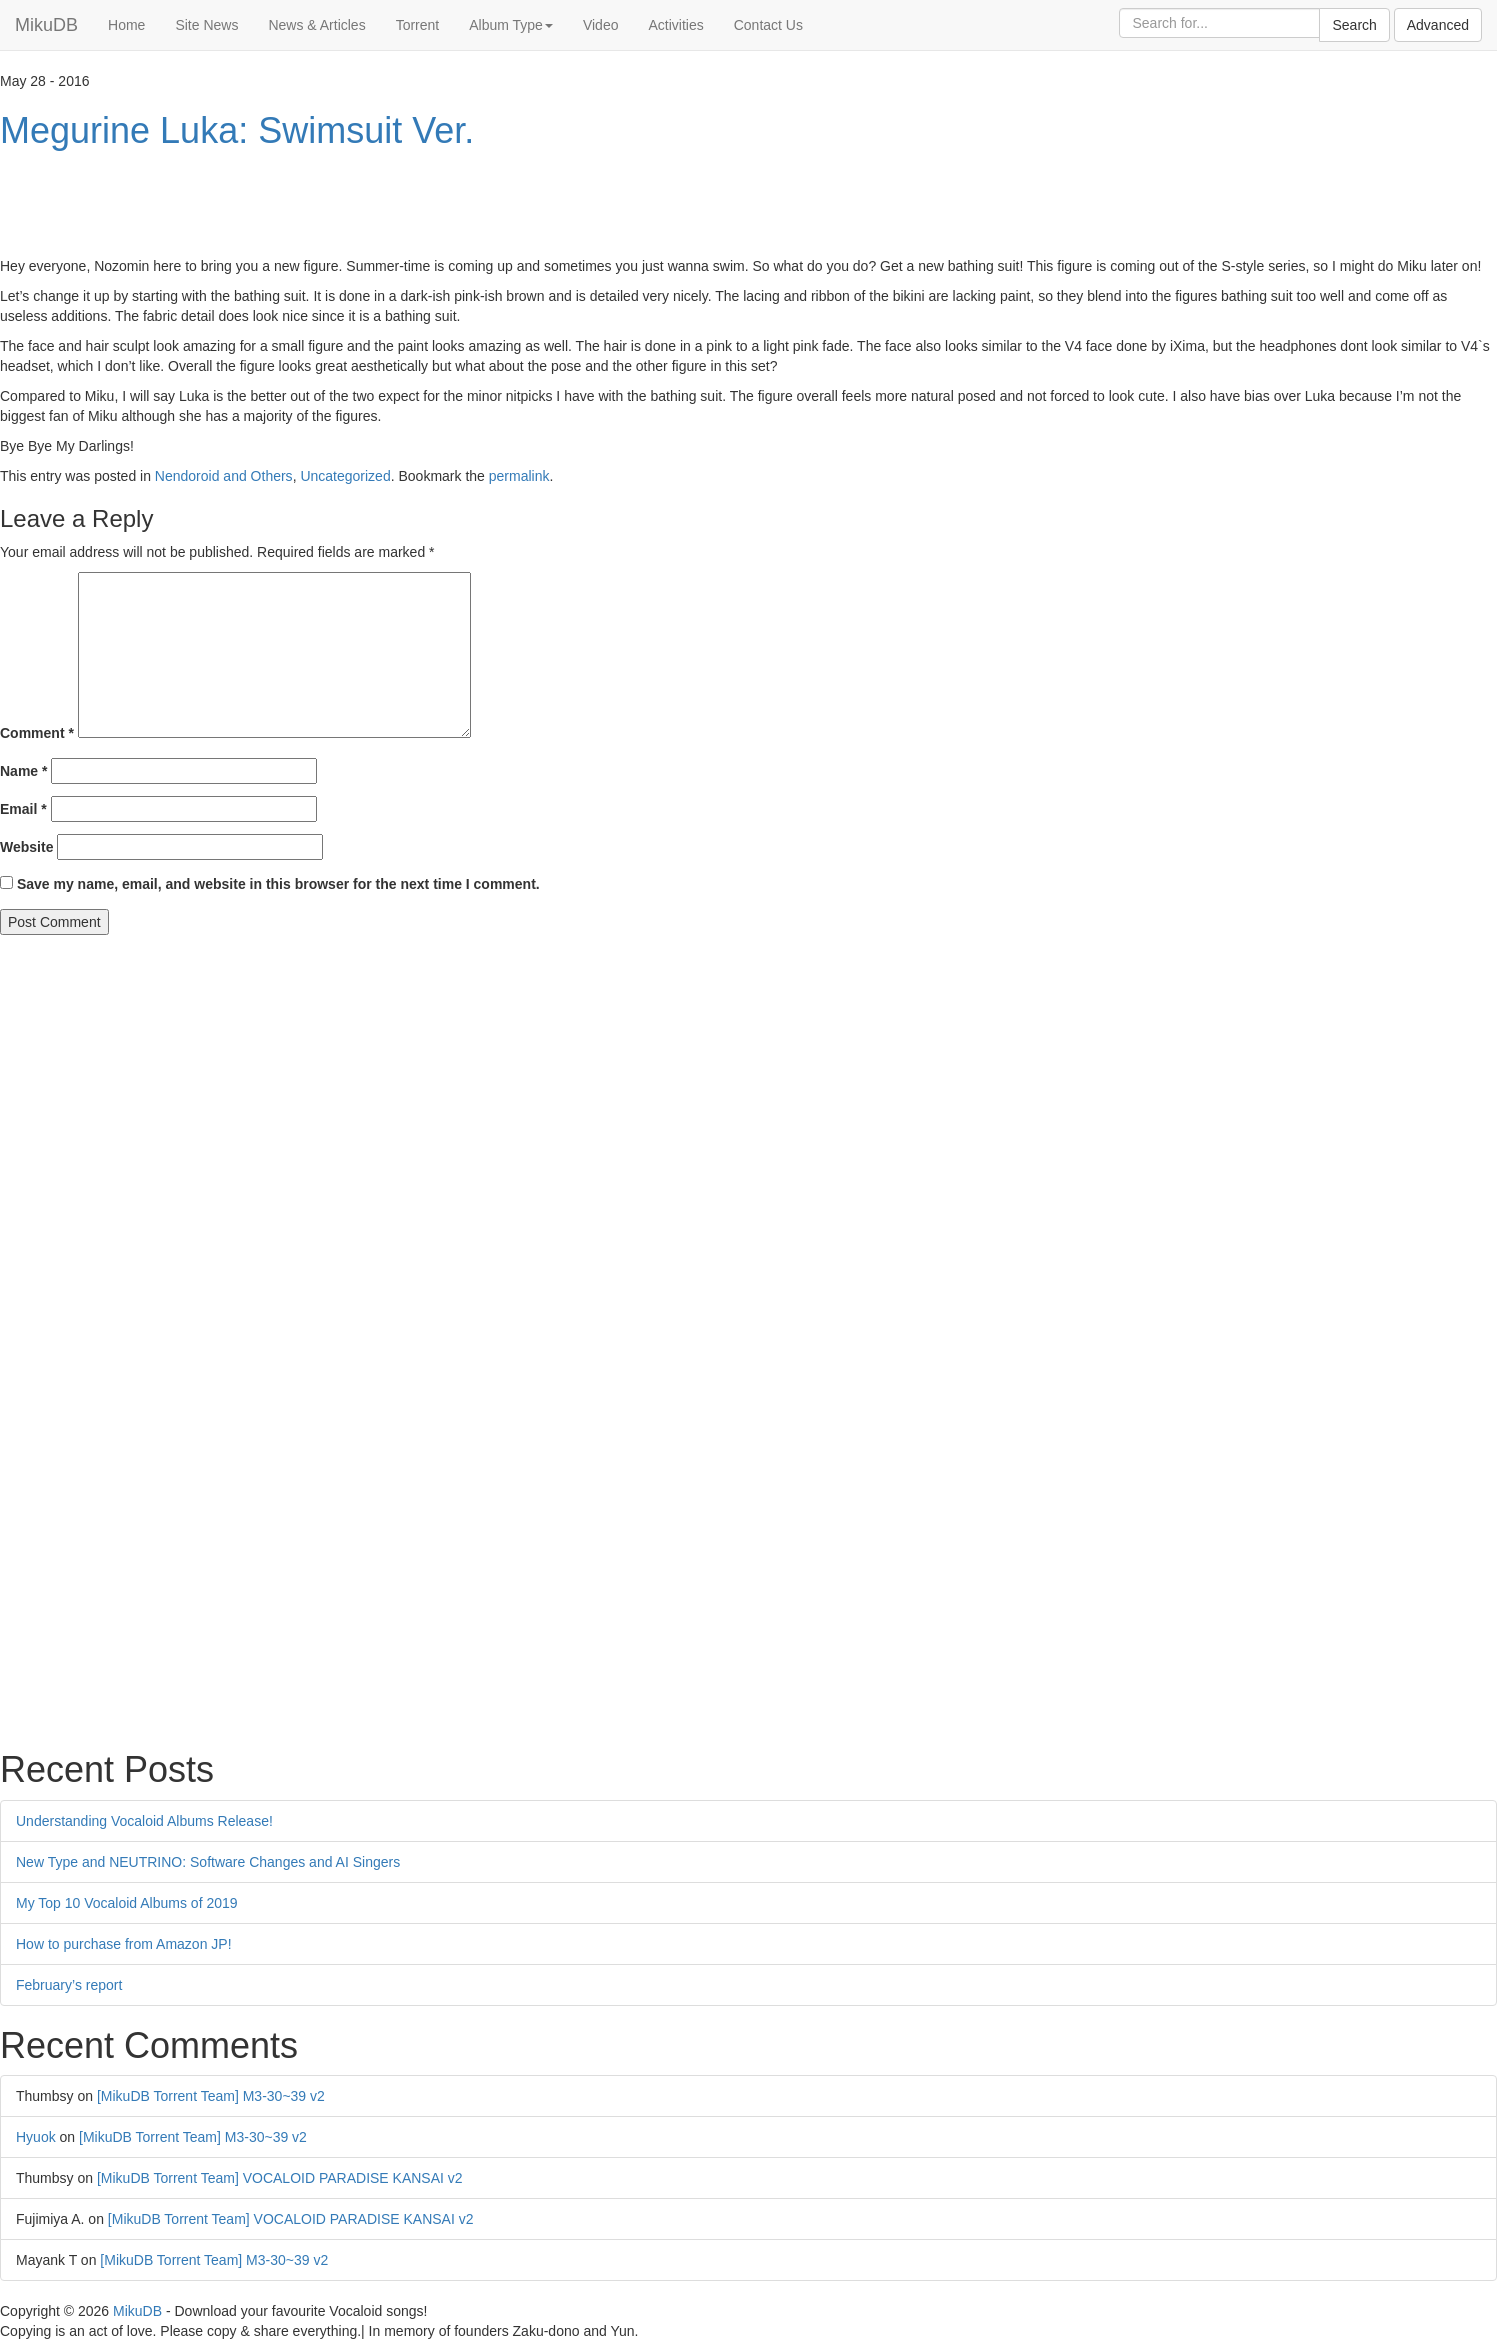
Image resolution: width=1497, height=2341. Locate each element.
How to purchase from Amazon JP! (124, 1944)
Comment (37, 733)
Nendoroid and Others (224, 476)
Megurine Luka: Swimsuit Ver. (237, 130)
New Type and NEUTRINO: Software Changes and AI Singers (208, 1862)
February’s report (69, 1985)
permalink (519, 476)
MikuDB (46, 25)
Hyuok (36, 2137)
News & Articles (316, 25)
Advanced (1438, 25)
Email (23, 809)
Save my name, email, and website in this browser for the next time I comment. (278, 884)
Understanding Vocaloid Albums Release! (144, 1821)
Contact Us (768, 25)
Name (23, 771)
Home (126, 25)
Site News (206, 25)
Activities (675, 25)
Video (601, 25)
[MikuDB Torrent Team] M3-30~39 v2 (211, 2096)
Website (26, 847)
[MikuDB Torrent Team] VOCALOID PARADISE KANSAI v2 (280, 2178)
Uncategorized (345, 476)
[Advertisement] (364, 206)
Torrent (418, 25)
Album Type (511, 25)
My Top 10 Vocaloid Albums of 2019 (127, 1903)
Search (1354, 25)
